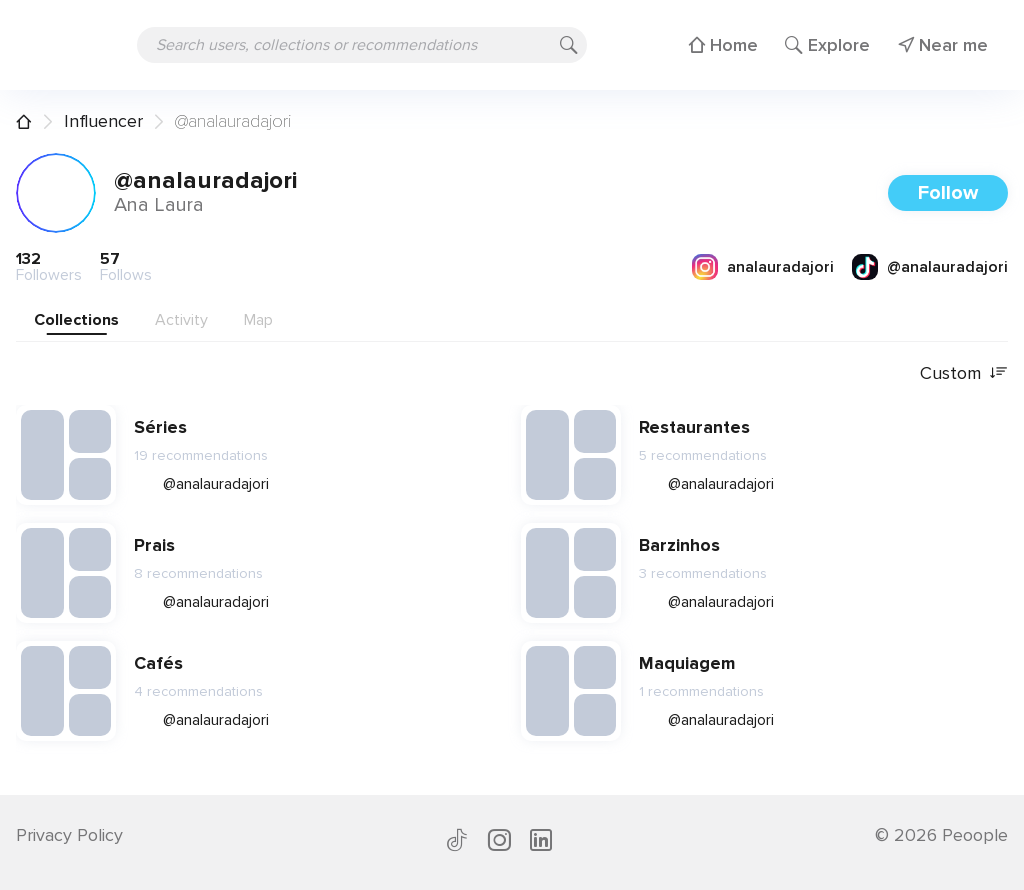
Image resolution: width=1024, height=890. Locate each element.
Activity (181, 320)
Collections (76, 320)
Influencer (103, 121)
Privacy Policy (69, 835)
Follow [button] (948, 193)
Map (258, 320)
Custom (964, 373)
